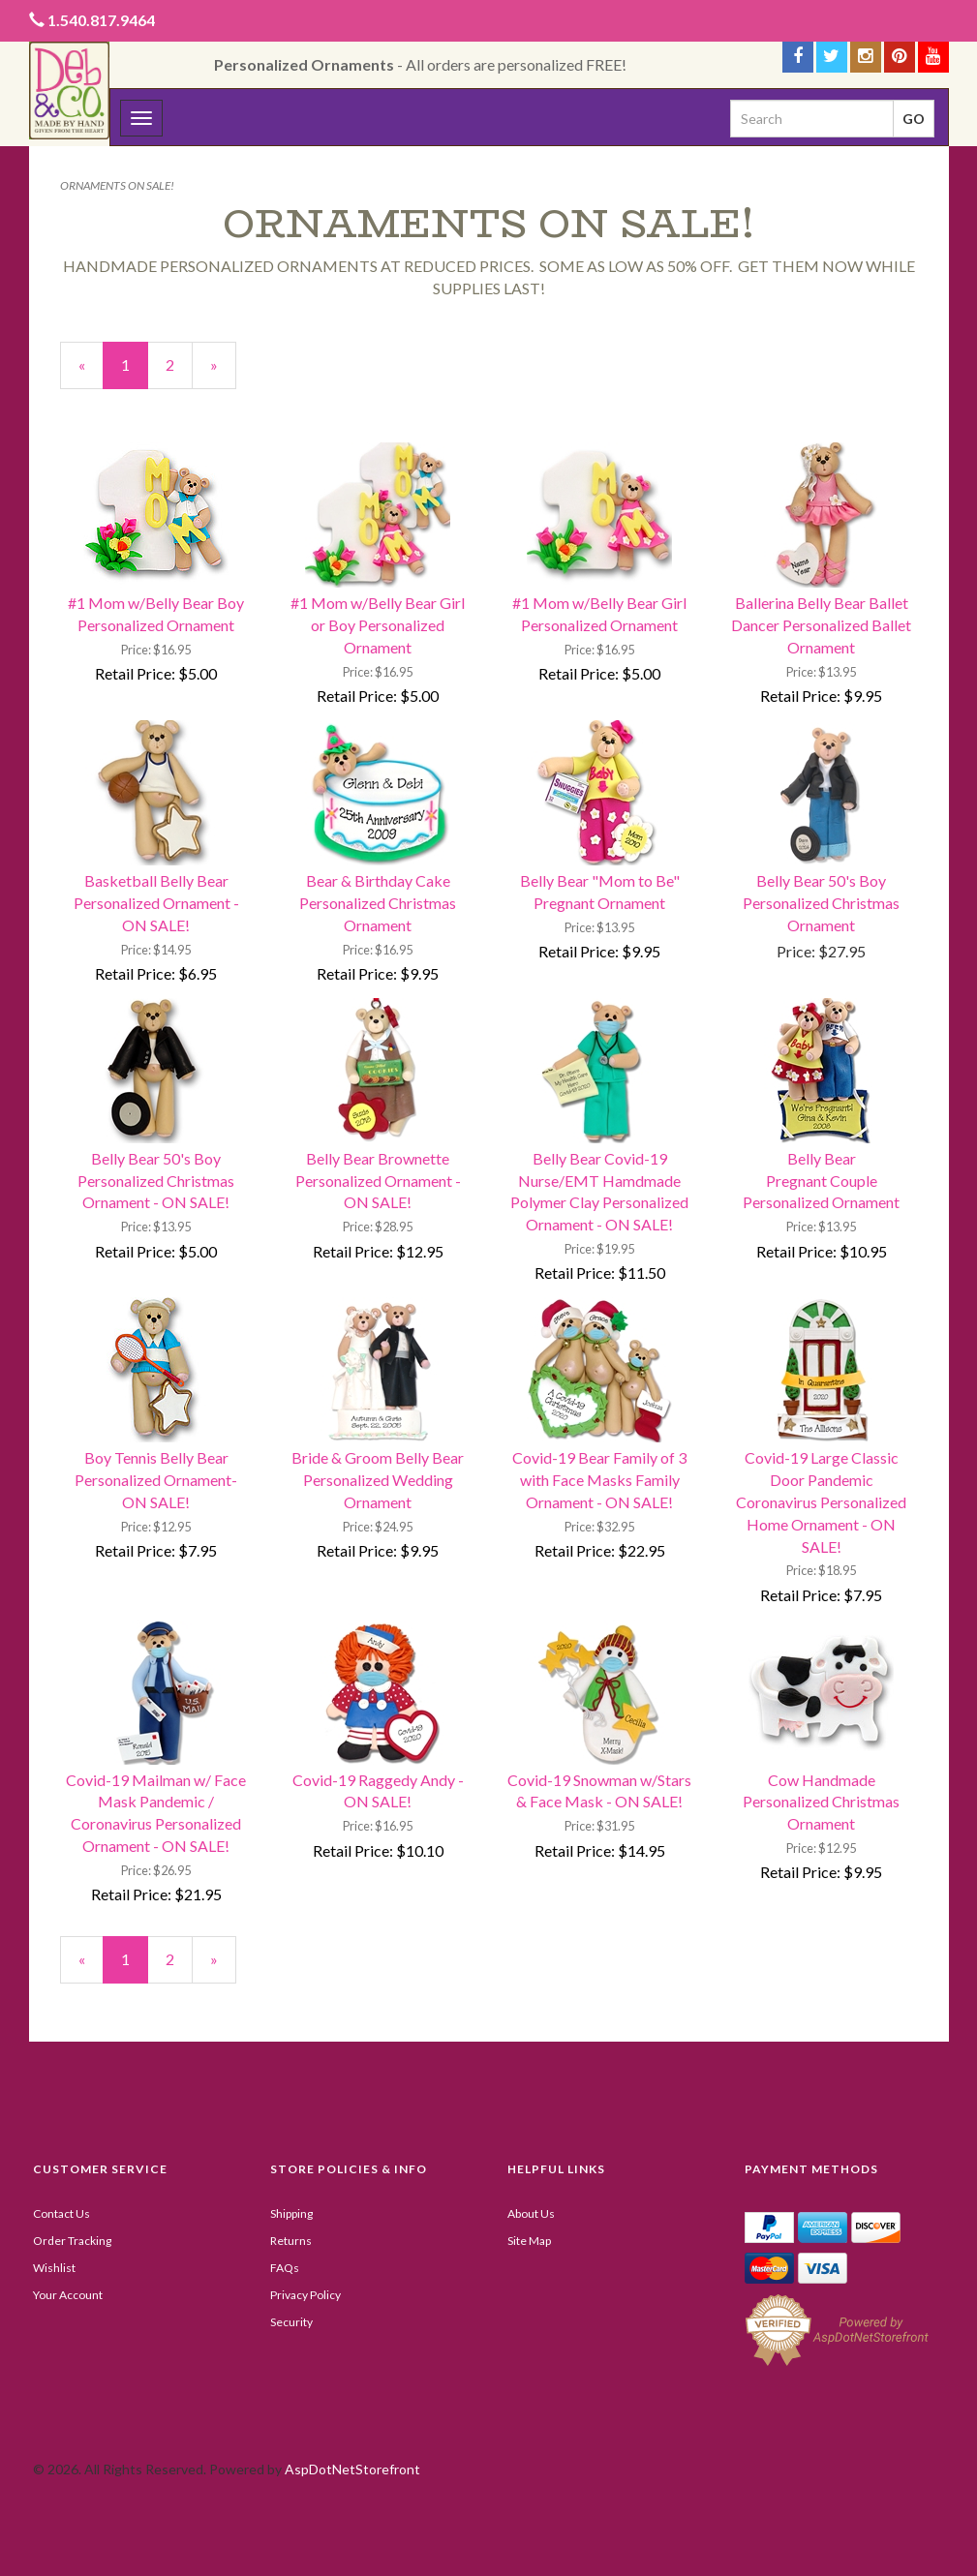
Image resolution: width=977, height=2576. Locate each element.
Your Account (68, 2295)
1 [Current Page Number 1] (134, 371)
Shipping (291, 2213)
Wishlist (54, 2267)
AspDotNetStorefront (352, 2469)
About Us (531, 2213)
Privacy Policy (305, 2295)
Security (291, 2322)
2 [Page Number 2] (179, 364)
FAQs (284, 2267)
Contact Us (61, 2213)
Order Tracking (72, 2240)
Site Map (529, 2240)
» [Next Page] (223, 371)
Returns (291, 2240)
